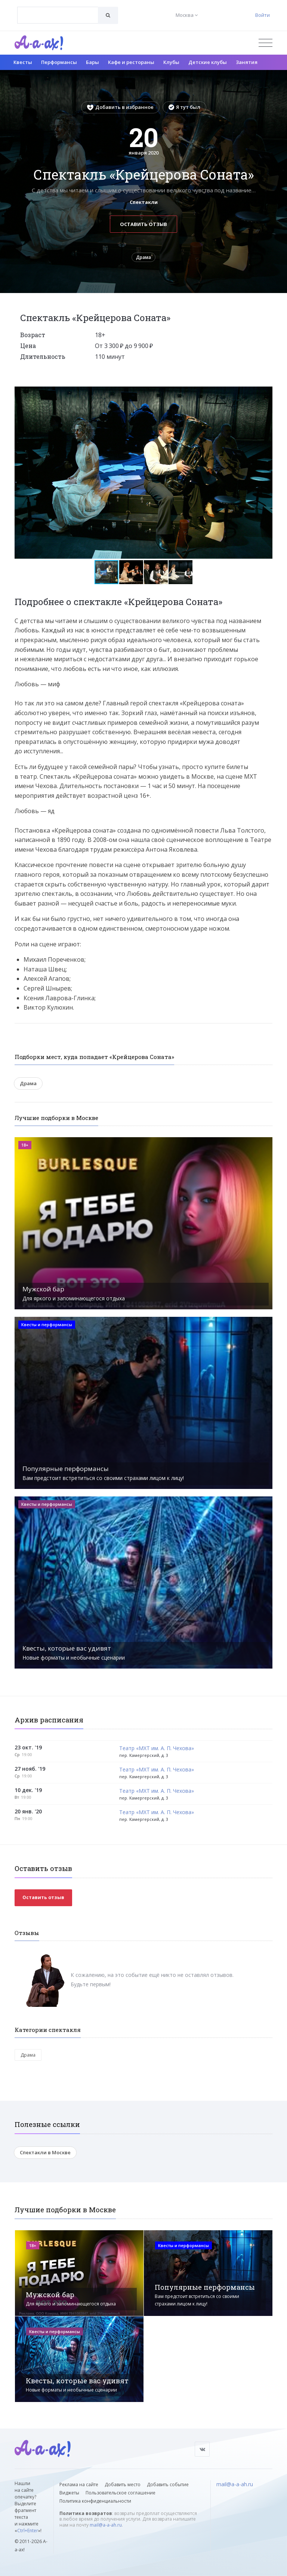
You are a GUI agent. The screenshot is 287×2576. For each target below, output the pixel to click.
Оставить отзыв (143, 224)
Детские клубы (207, 62)
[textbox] (58, 9)
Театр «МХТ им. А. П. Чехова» (156, 1748)
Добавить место (123, 2484)
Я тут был (184, 107)
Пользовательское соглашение (120, 2493)
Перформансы (59, 62)
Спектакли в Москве (45, 2152)
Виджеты (69, 2493)
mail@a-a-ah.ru (106, 2525)
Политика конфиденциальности (95, 2501)
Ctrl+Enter (27, 2530)
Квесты (22, 62)
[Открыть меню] (265, 43)
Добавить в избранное (120, 107)
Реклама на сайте (78, 2484)
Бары (92, 62)
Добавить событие (168, 2484)
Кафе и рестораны (131, 62)
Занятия (246, 62)
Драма (143, 257)
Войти (262, 15)
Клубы (171, 62)
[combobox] (57, 15)
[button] (266, 393)
